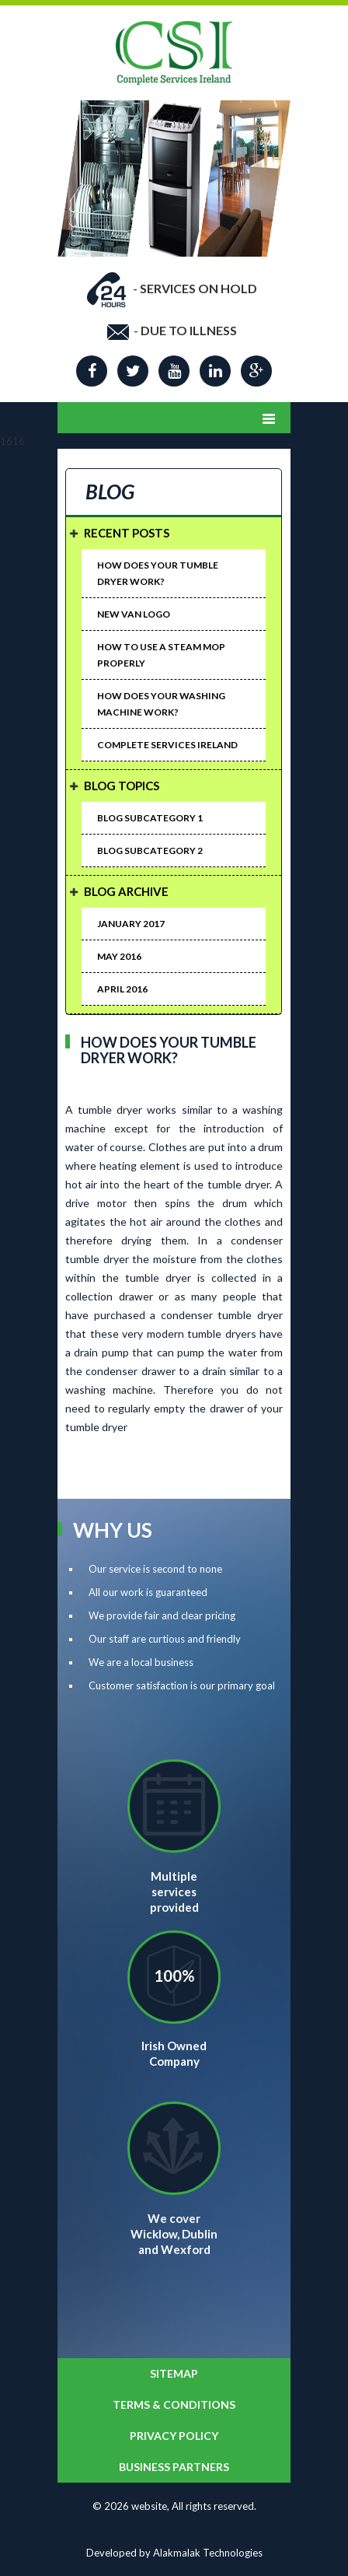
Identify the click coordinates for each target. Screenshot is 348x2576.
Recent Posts (126, 533)
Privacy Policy (174, 2435)
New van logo (133, 614)
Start (271, 268)
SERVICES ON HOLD (198, 288)
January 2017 (131, 923)
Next (276, 128)
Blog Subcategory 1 (150, 818)
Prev (71, 128)
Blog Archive (126, 891)
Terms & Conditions (174, 2404)
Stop (283, 268)
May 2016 (119, 956)
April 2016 (122, 989)
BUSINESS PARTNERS (174, 2466)
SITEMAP (174, 2373)
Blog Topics (121, 786)
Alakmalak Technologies (208, 2552)
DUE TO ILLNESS (189, 330)
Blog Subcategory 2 (150, 850)
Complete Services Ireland (167, 745)
